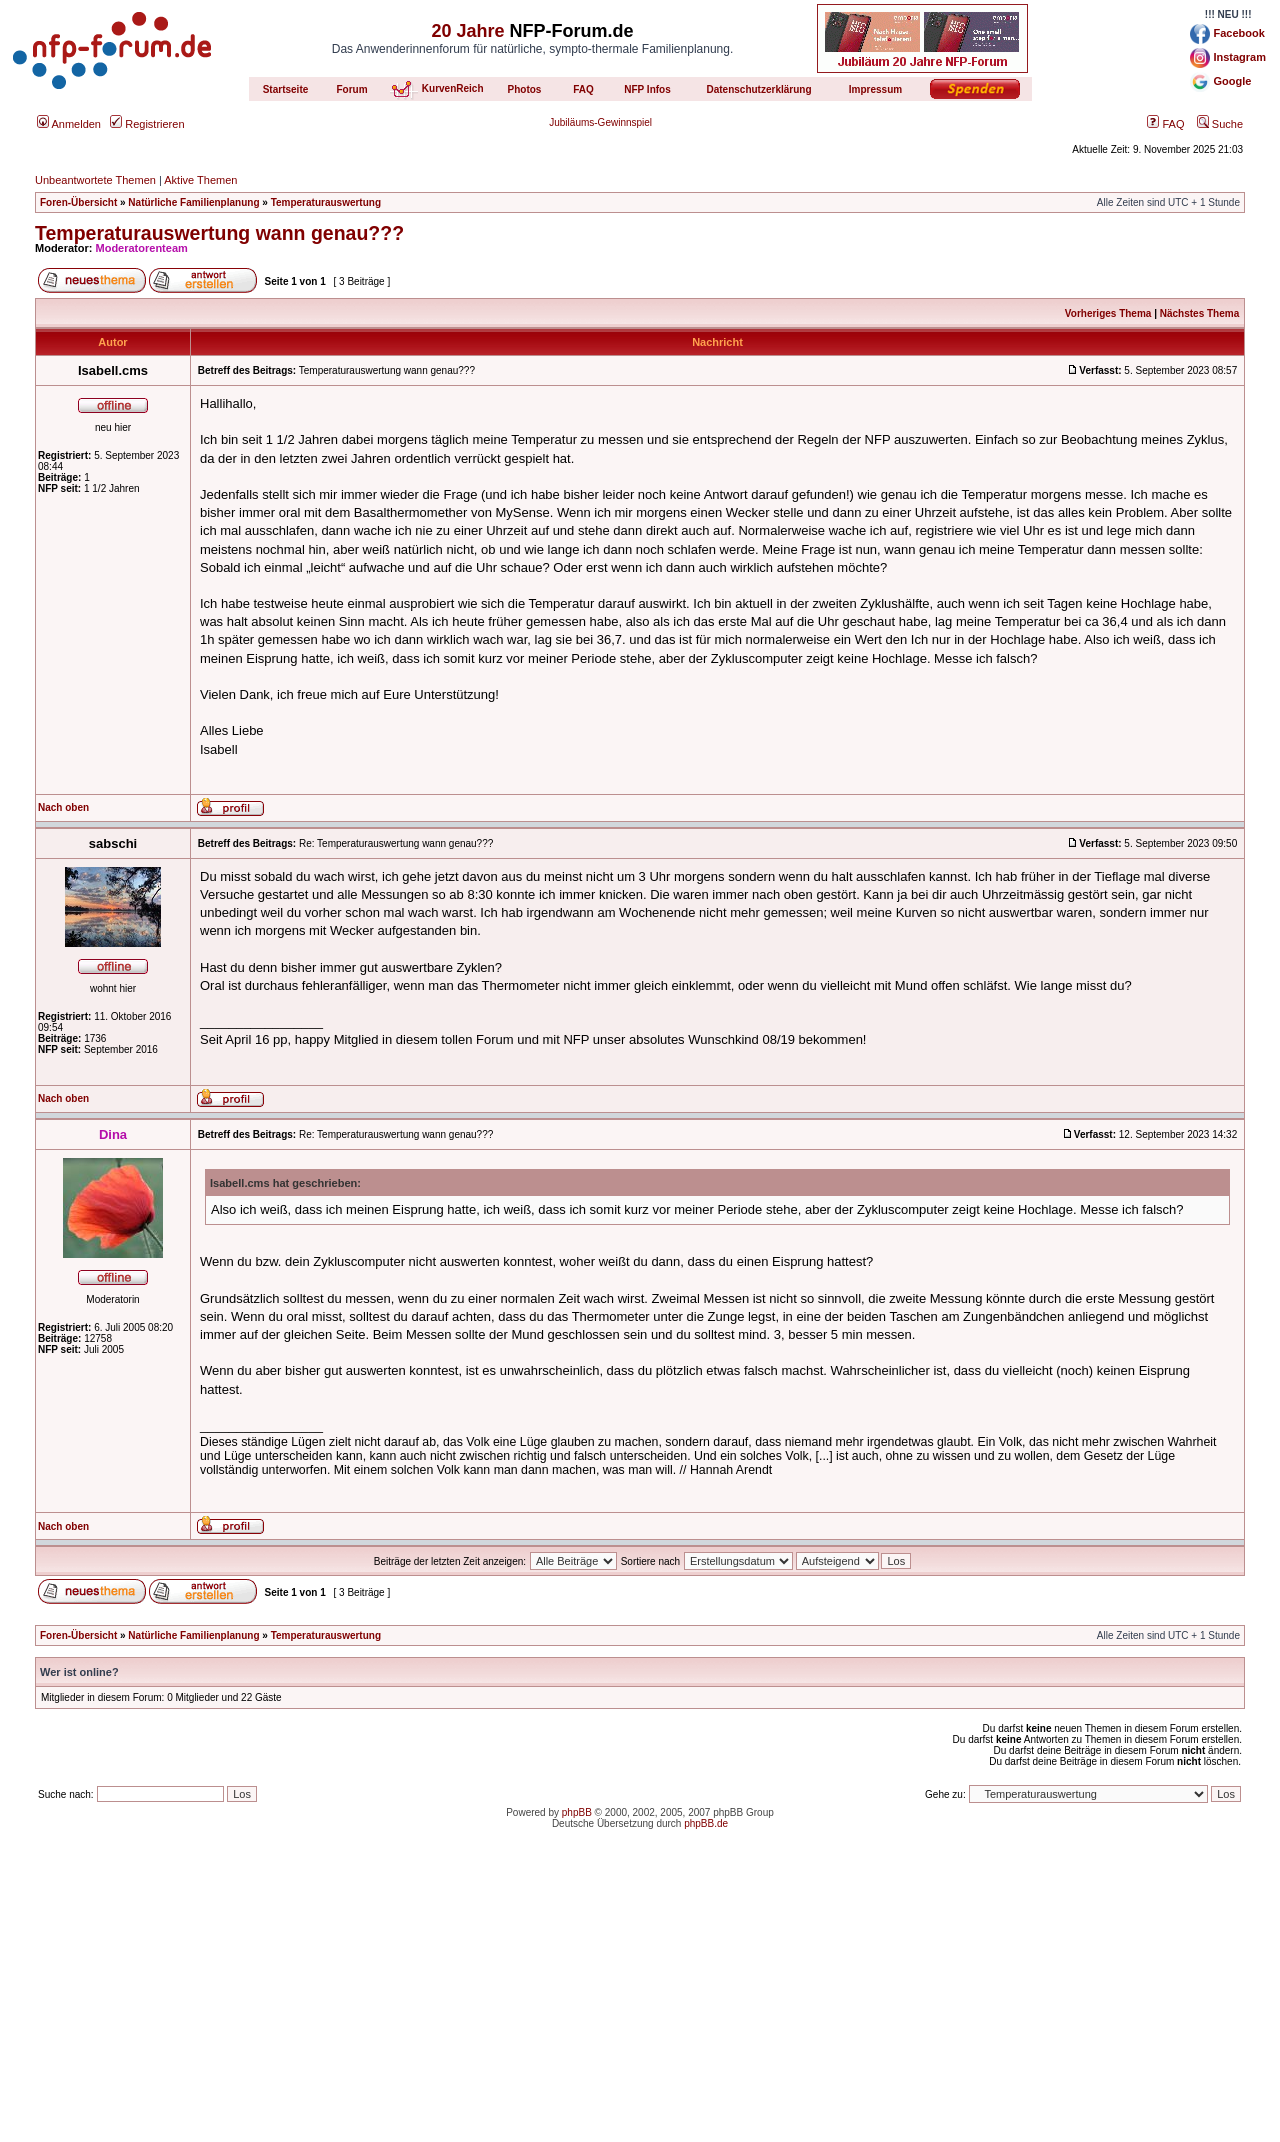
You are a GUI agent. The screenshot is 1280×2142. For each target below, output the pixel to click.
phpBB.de (706, 1823)
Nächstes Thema (1199, 313)
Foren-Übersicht (78, 202)
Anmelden (69, 124)
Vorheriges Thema (1108, 313)
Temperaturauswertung (326, 202)
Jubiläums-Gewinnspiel (600, 122)
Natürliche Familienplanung (193, 202)
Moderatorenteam (142, 248)
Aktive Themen (200, 180)
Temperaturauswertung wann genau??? (219, 233)
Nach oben (63, 807)
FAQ (1165, 124)
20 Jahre (467, 31)
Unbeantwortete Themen (95, 180)
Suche (1220, 124)
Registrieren (147, 124)
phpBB (577, 1812)
